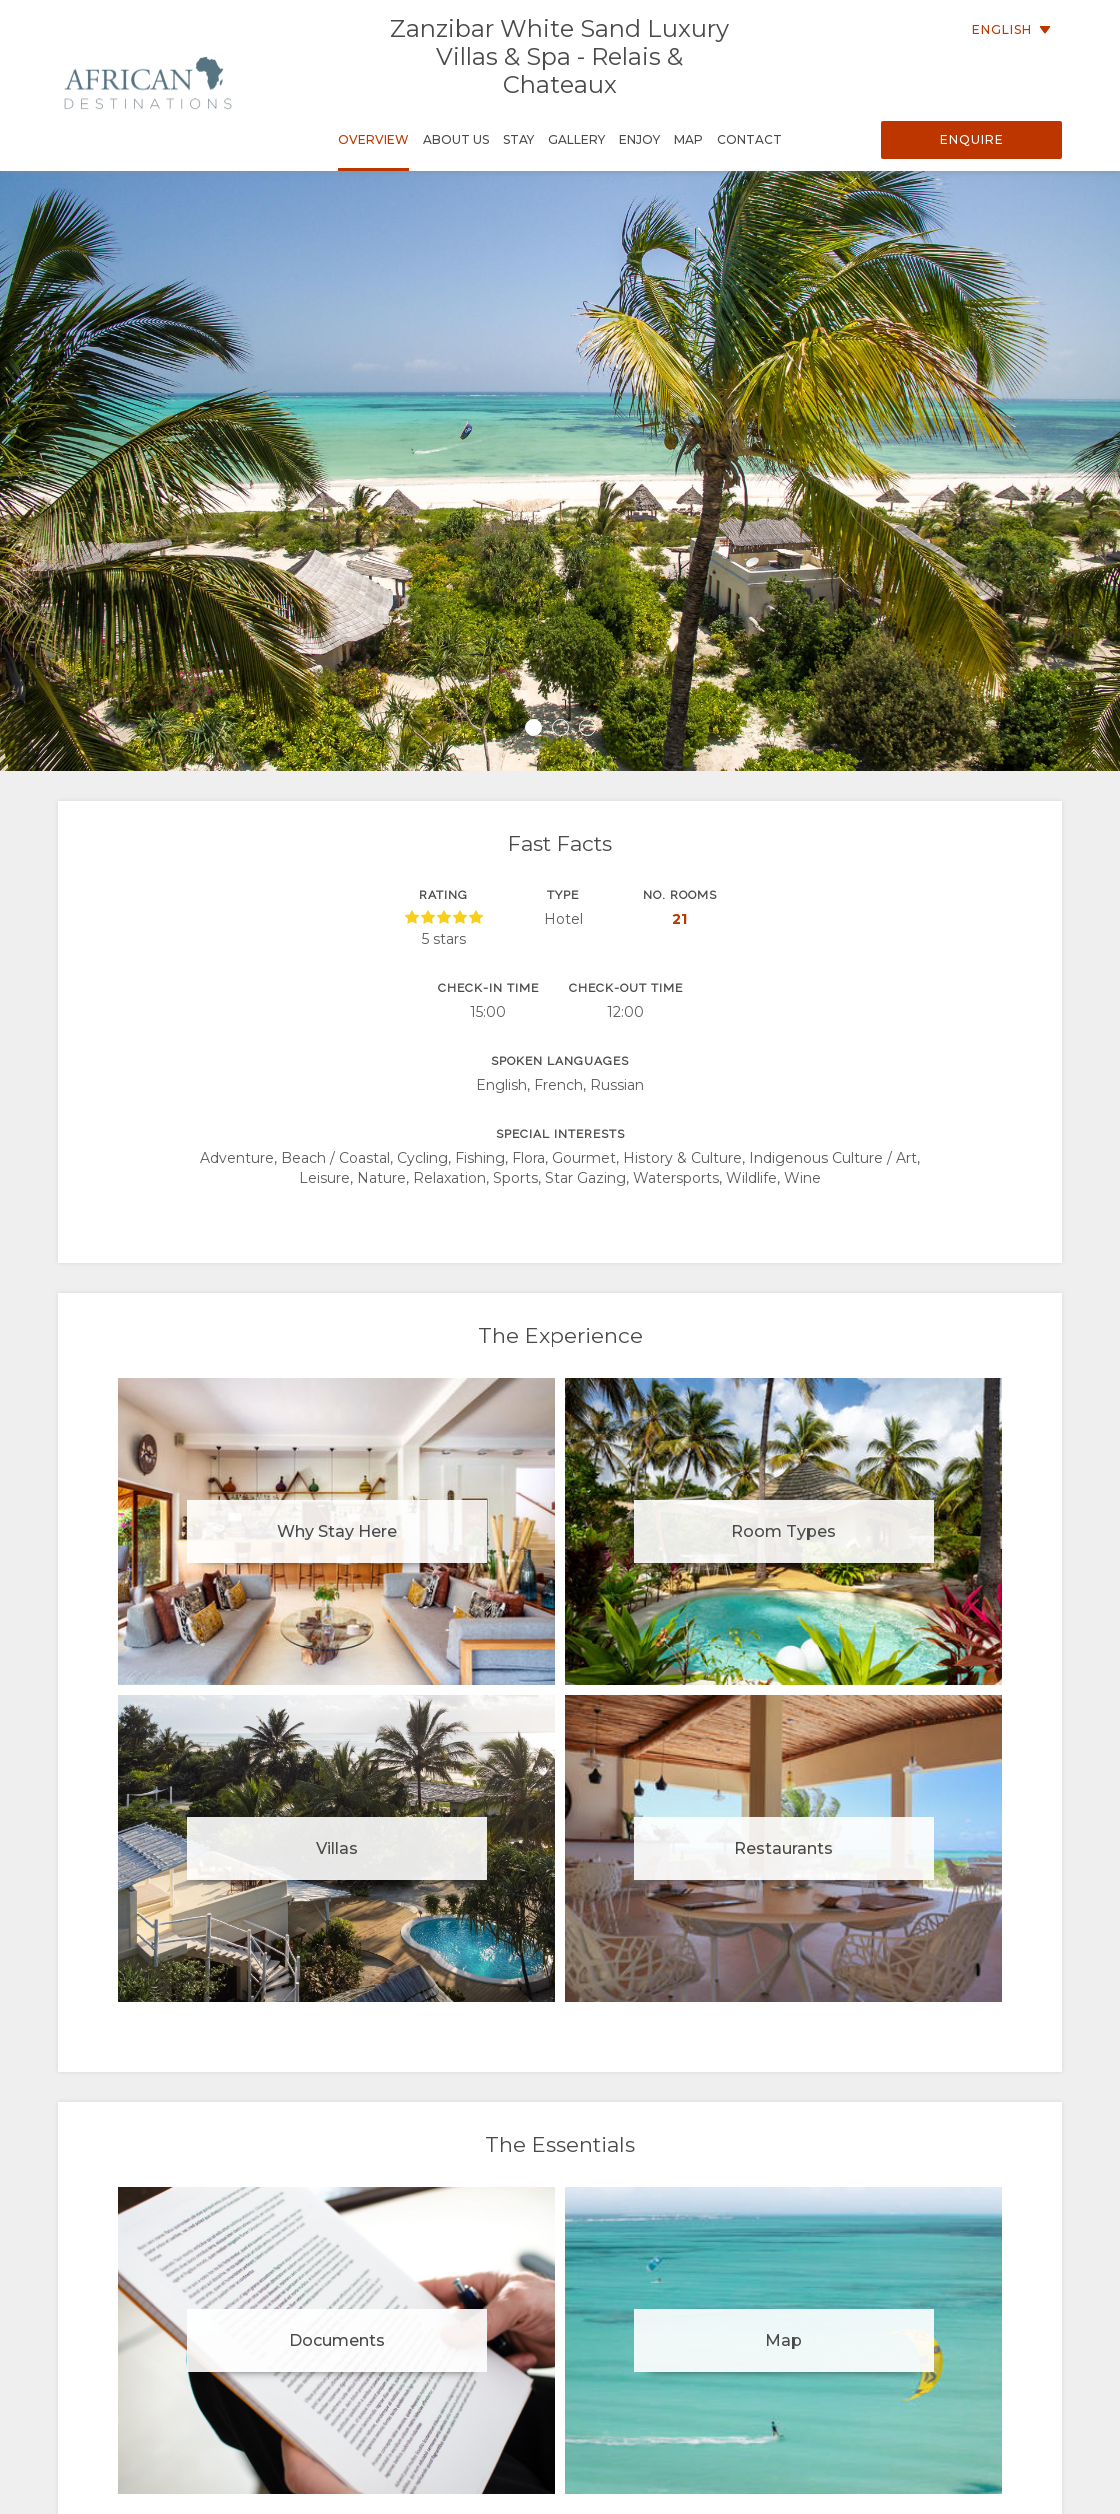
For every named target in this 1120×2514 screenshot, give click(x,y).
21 (679, 919)
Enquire (972, 139)
